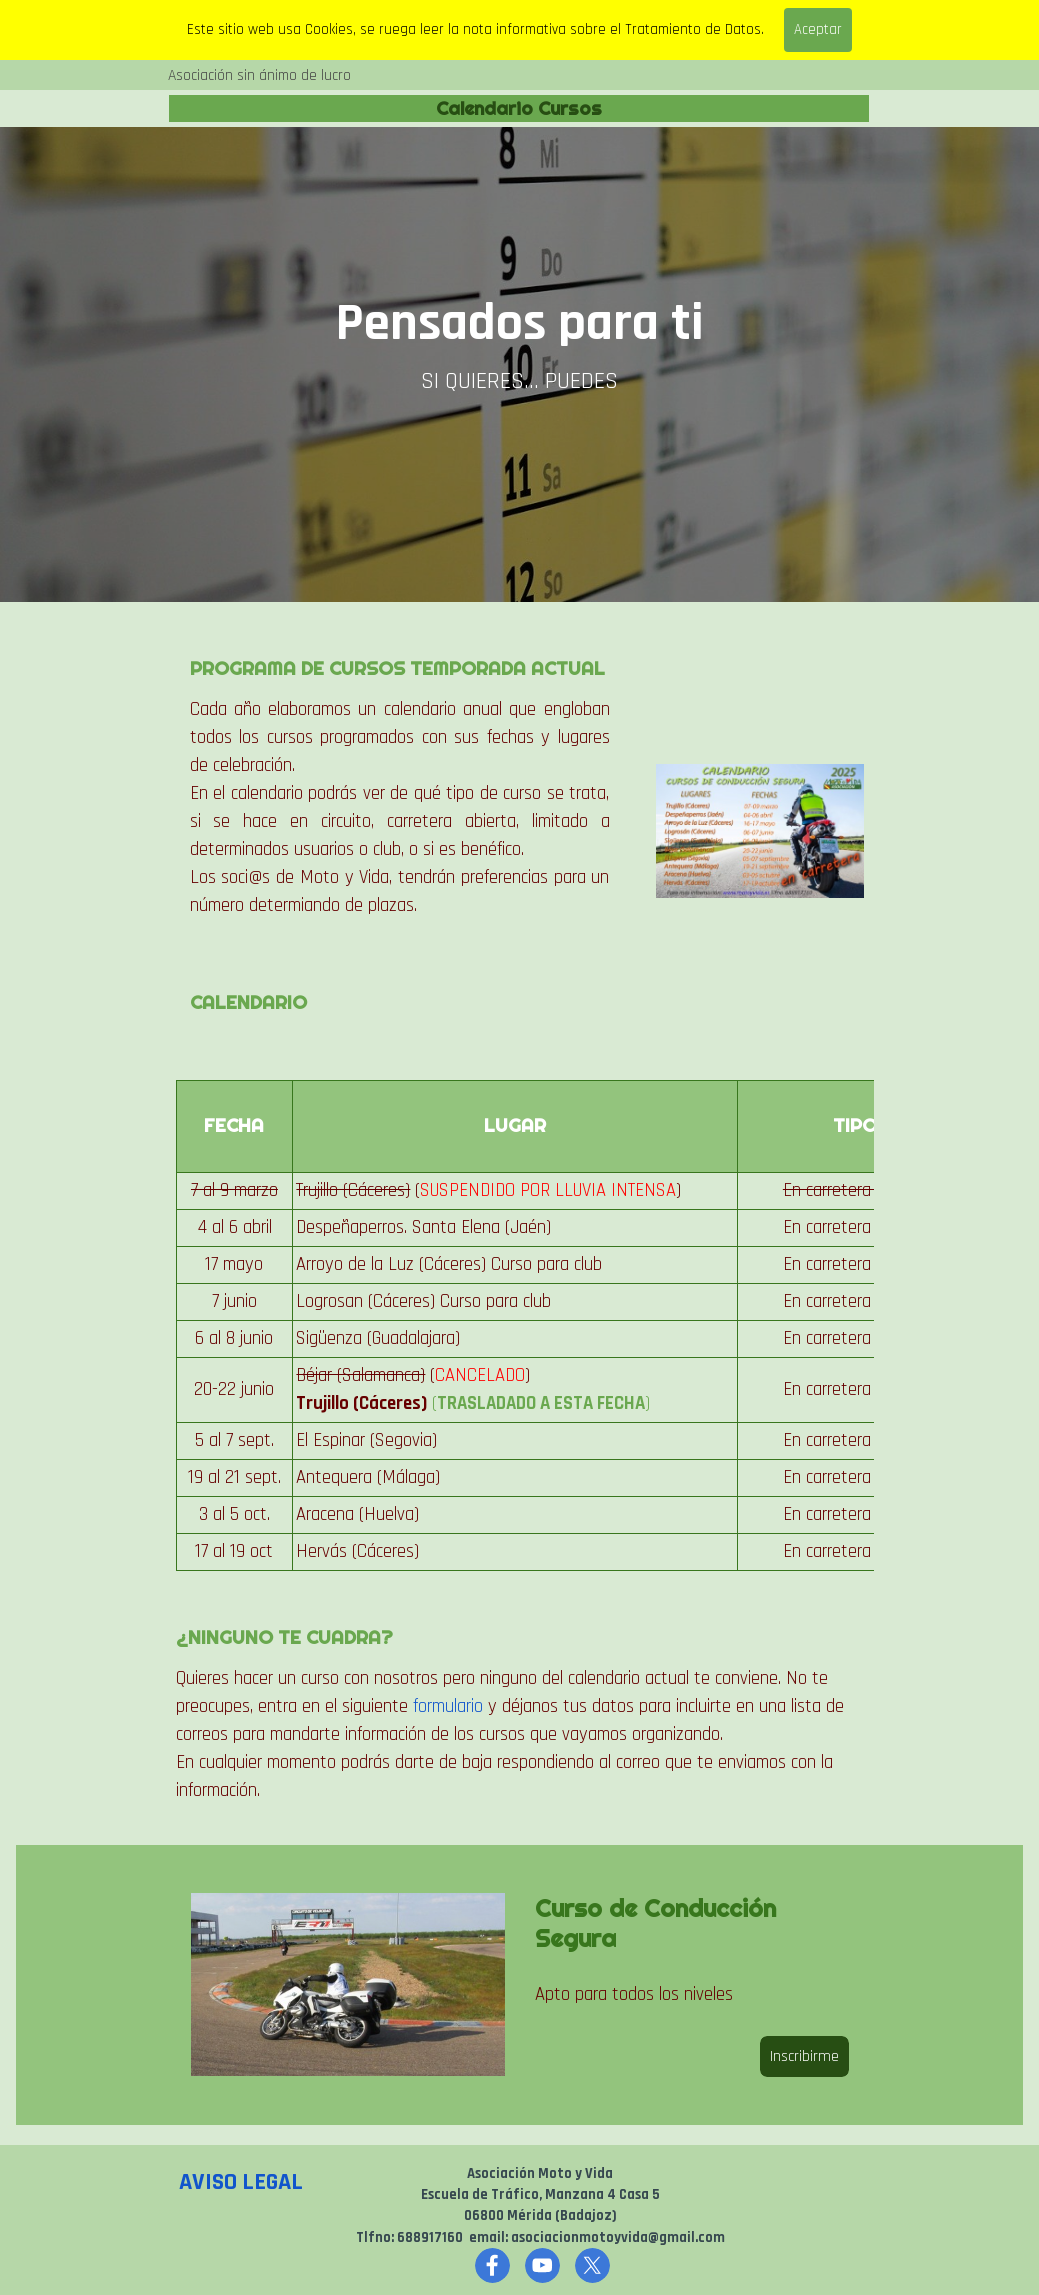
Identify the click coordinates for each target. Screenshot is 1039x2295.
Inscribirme (804, 2056)
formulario (448, 1706)
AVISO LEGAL (241, 2182)
